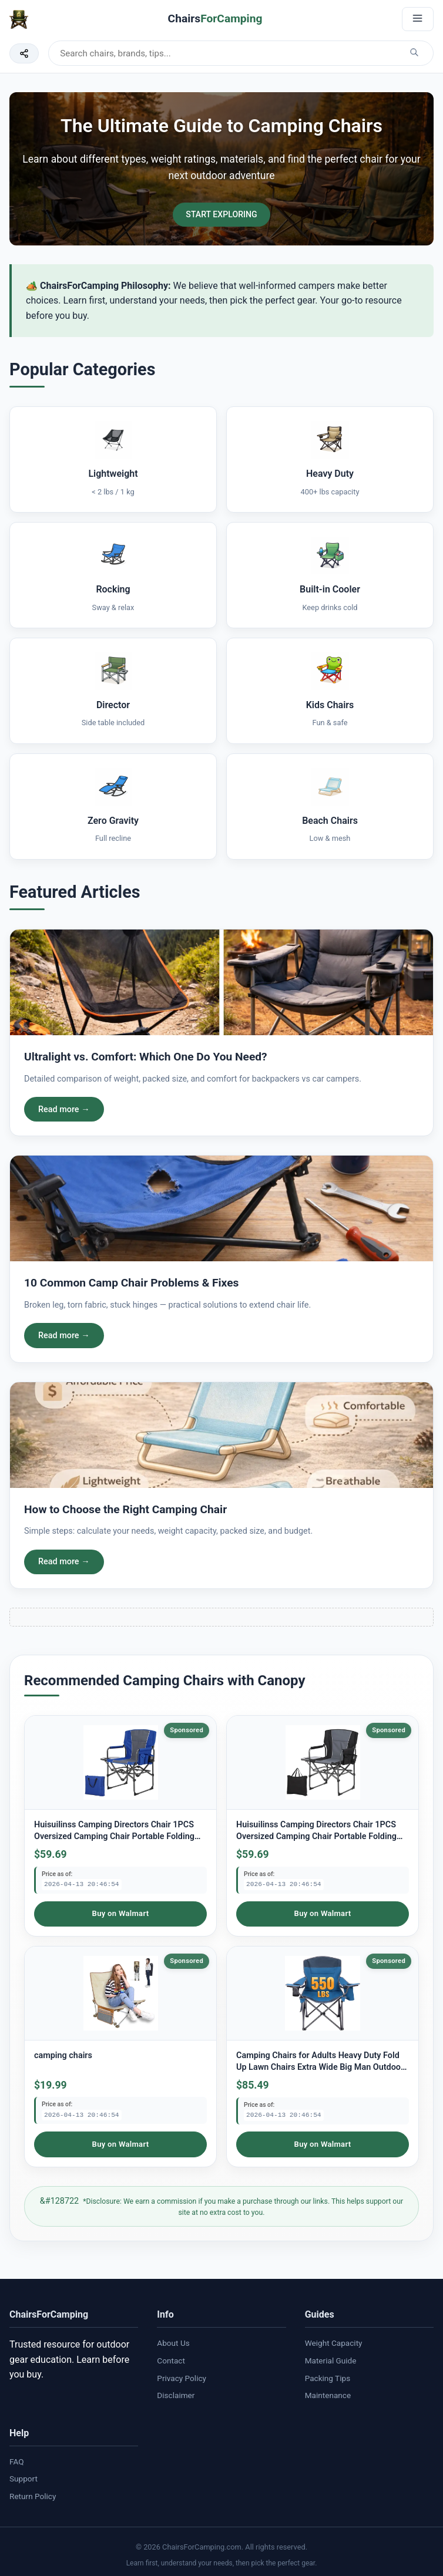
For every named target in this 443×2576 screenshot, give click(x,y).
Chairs (215, 18)
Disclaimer (175, 2392)
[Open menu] (418, 19)
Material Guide (331, 2358)
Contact (171, 2358)
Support (23, 2476)
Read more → (64, 1110)
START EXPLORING (221, 215)
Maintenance (328, 2392)
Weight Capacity (334, 2340)
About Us (173, 2340)
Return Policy (32, 2493)
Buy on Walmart (120, 1914)
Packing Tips (328, 2375)
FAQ (16, 2459)
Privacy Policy (181, 2375)
